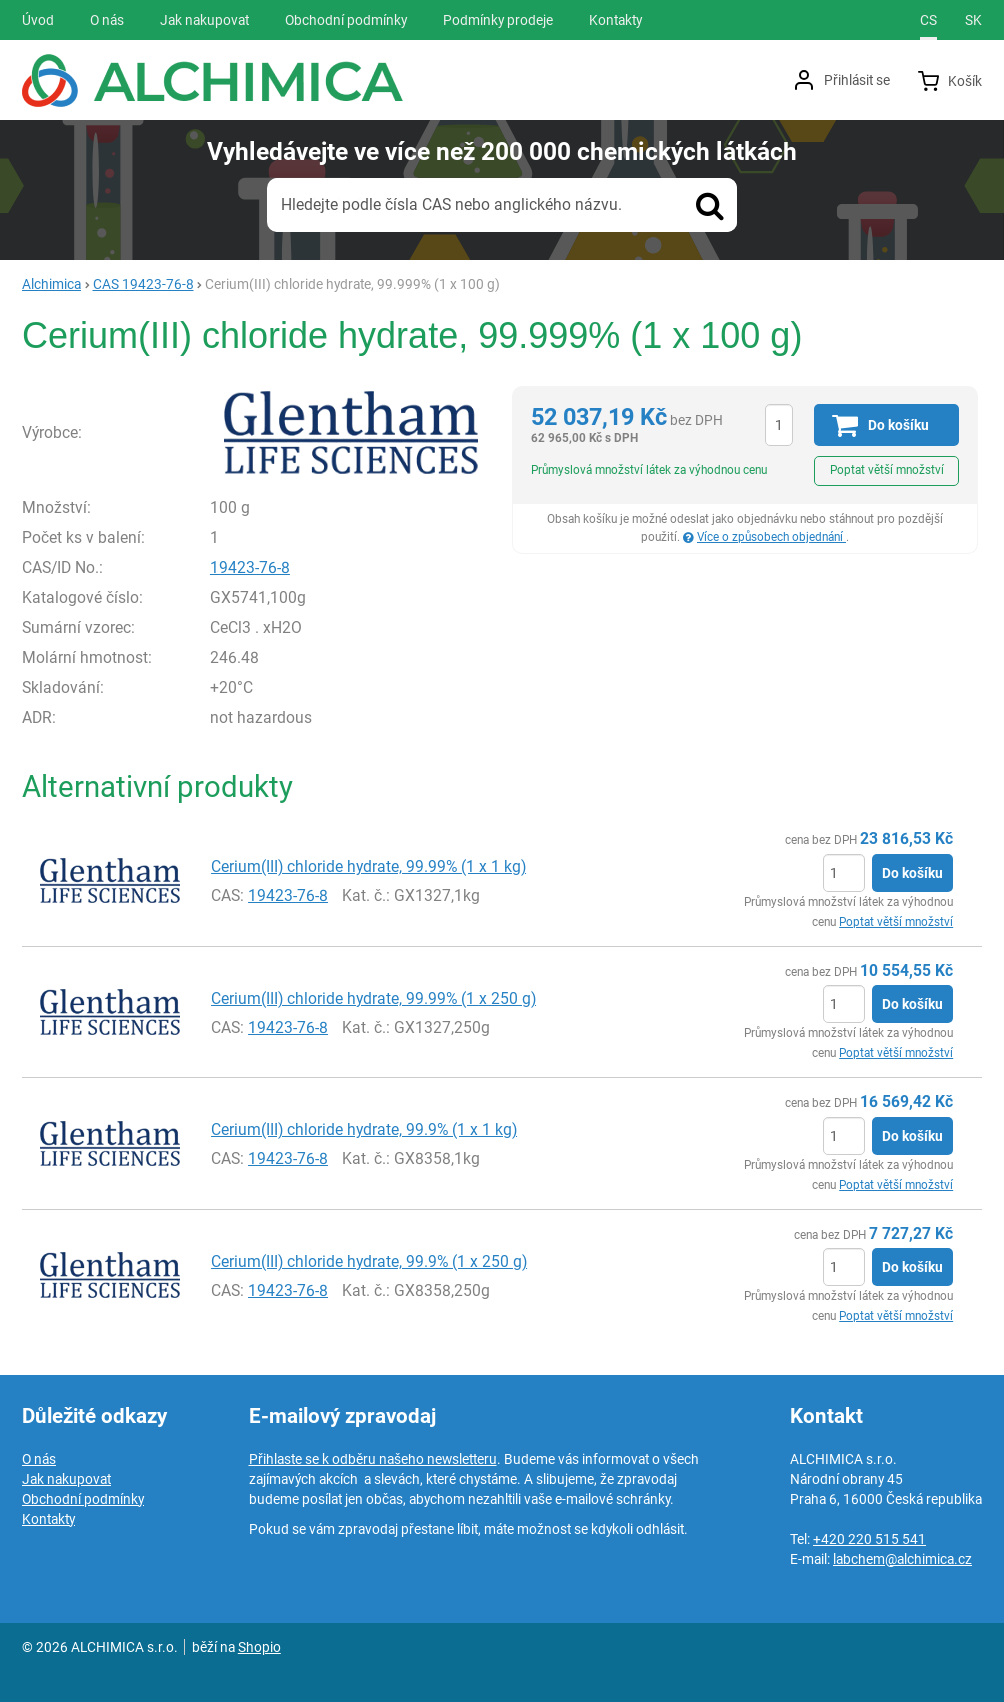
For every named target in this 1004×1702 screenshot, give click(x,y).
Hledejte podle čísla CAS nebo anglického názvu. (451, 204)
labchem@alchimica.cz (902, 1559)
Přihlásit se (857, 80)
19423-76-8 (250, 567)
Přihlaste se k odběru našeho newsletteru (373, 1459)
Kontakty (48, 1519)
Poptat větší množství (887, 470)
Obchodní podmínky (83, 1499)
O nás (39, 1459)
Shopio (259, 1647)
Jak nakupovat (66, 1479)
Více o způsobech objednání (771, 537)
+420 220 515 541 (869, 1539)
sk (973, 20)
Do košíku (912, 873)
